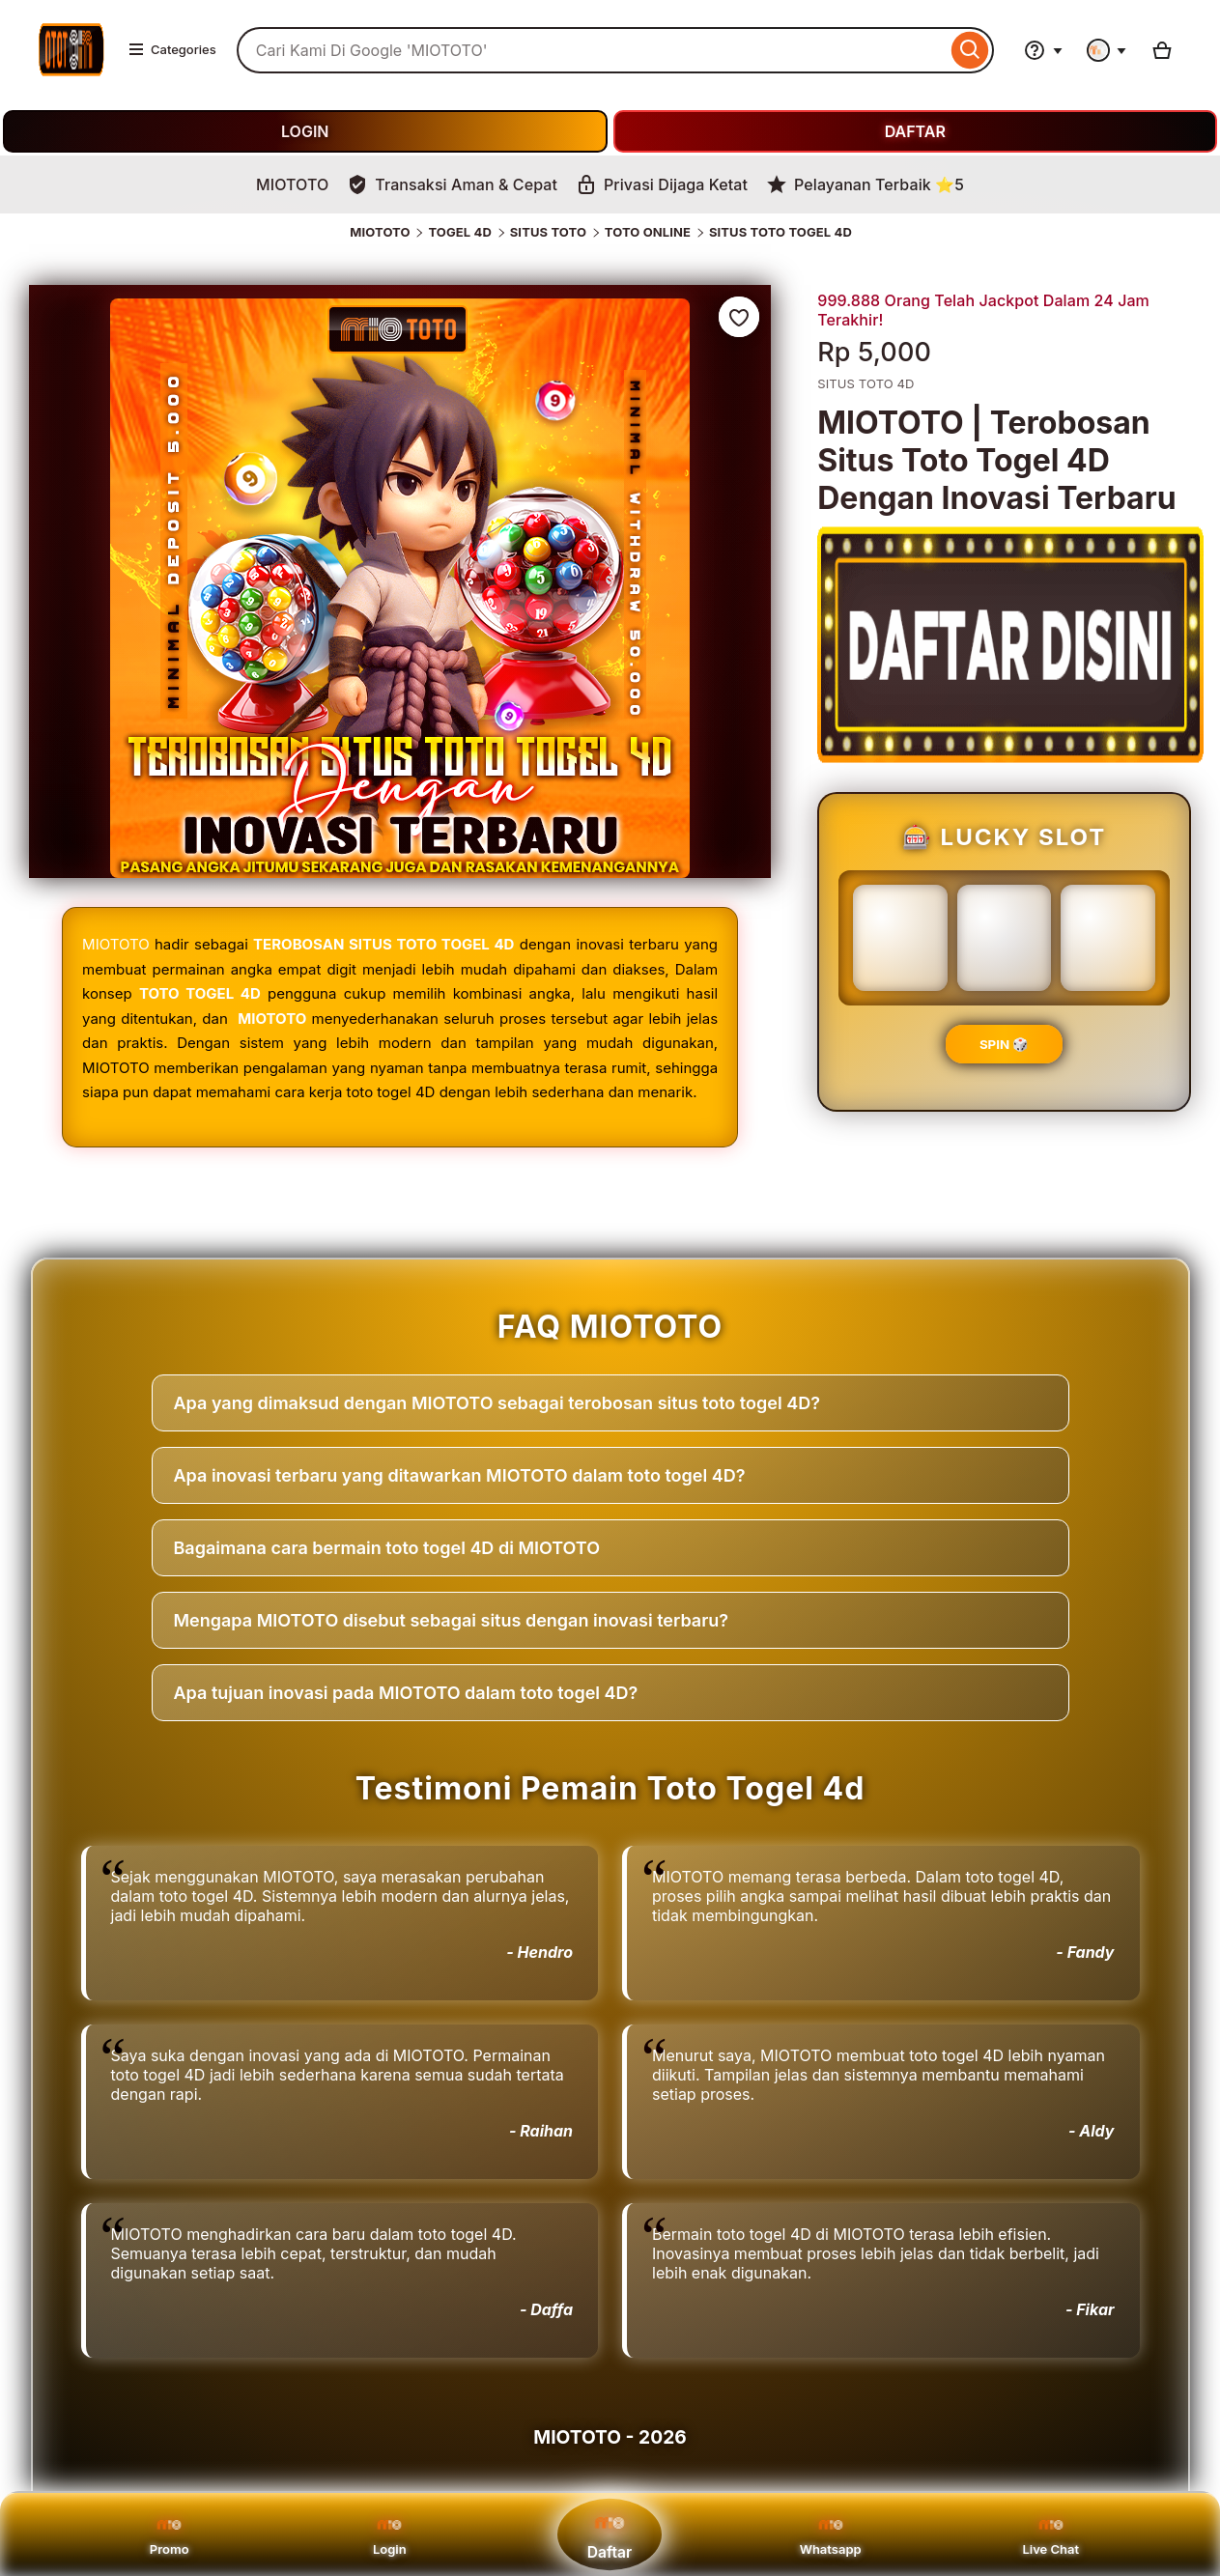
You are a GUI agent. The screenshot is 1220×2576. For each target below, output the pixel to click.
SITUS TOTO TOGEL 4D (780, 232)
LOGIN (304, 131)
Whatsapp (831, 2534)
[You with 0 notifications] (1107, 50)
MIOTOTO (380, 232)
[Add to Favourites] (739, 317)
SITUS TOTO (548, 232)
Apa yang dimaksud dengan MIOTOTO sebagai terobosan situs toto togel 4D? (497, 1403)
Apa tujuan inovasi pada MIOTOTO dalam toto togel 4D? (406, 1693)
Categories (172, 49)
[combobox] (592, 50)
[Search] (970, 50)
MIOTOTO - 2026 (609, 2437)
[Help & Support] (1043, 50)
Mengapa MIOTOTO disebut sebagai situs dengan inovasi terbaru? (451, 1620)
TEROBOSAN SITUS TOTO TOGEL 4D (383, 944)
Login (390, 2534)
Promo (169, 2534)
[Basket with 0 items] (1162, 50)
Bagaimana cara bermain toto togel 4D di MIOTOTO (387, 1548)
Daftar (609, 2534)
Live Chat (1050, 2534)
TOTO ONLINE (648, 232)
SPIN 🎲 (1004, 1044)
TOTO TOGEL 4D (200, 993)
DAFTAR (915, 131)
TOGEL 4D (460, 232)
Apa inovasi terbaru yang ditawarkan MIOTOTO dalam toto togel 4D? (460, 1475)
